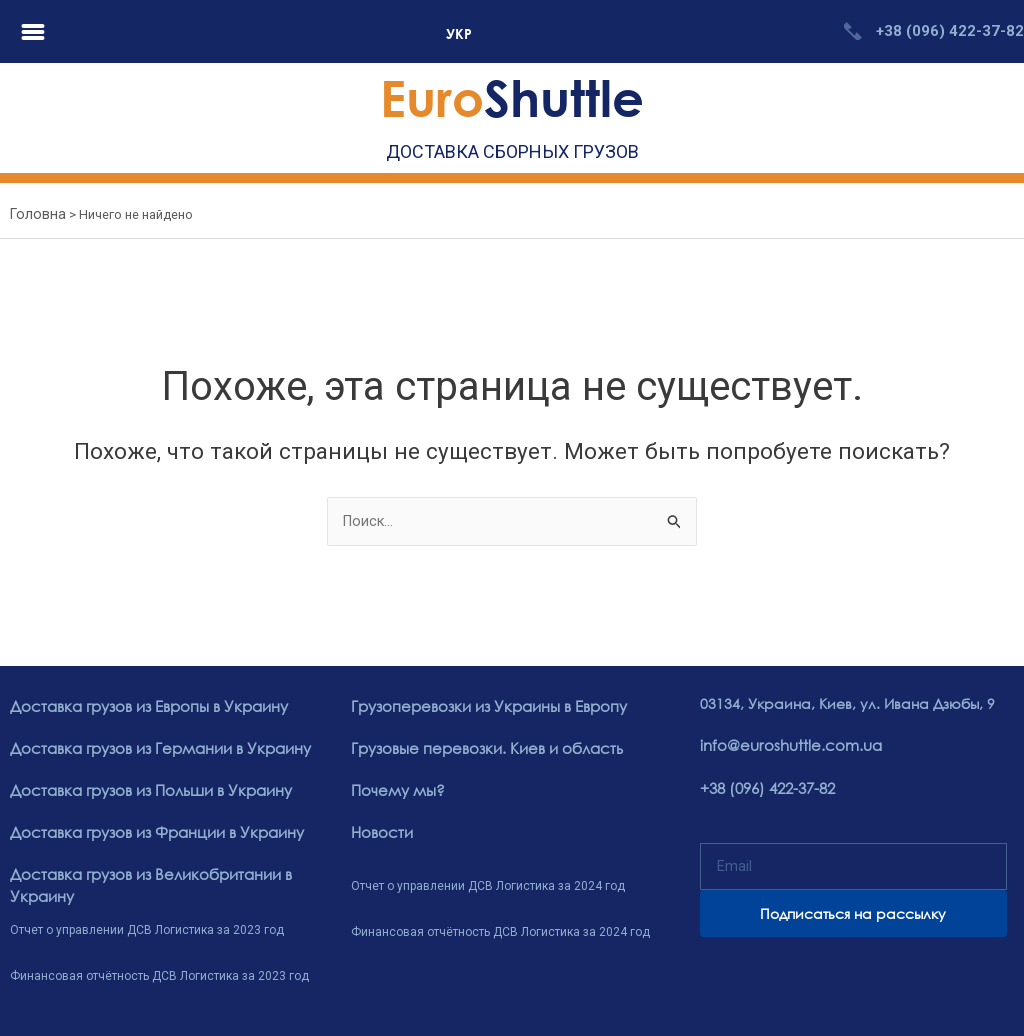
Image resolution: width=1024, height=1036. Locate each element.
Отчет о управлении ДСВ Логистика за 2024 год (488, 884)
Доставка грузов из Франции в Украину (151, 831)
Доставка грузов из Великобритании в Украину (144, 883)
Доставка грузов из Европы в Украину (143, 708)
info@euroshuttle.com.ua (785, 746)
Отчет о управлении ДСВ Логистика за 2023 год (147, 926)
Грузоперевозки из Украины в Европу (482, 708)
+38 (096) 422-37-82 (950, 31)
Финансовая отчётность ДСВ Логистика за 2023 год (159, 971)
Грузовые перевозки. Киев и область (479, 749)
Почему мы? (394, 790)
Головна (35, 214)
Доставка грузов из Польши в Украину (145, 790)
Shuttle (512, 97)
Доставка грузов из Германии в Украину (154, 749)
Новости (380, 831)
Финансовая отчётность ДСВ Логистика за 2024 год (500, 929)
